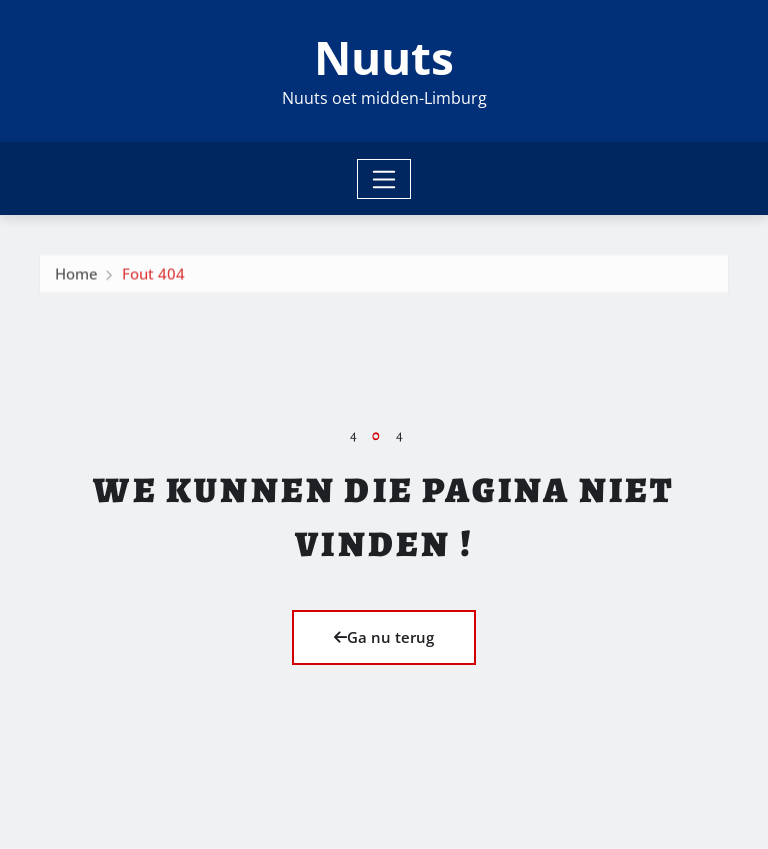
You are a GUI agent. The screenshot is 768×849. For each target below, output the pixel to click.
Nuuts (384, 57)
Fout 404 (153, 277)
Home (76, 277)
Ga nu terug (384, 637)
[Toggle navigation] (384, 179)
